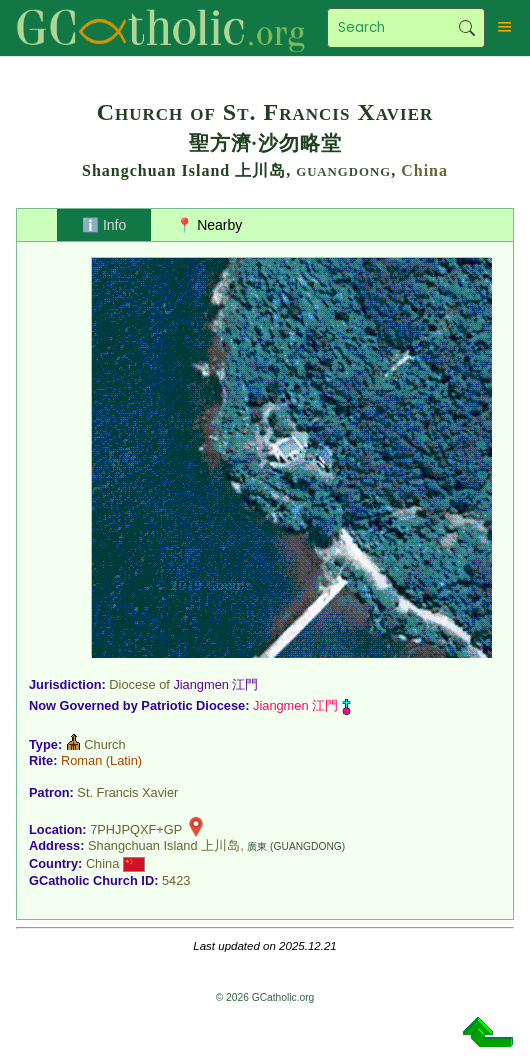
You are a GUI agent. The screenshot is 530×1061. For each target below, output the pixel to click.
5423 (176, 880)
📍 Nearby (209, 225)
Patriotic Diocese (193, 705)
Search (466, 28)
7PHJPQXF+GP (136, 829)
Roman (81, 760)
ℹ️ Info (104, 225)
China (424, 170)
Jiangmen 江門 (215, 684)
